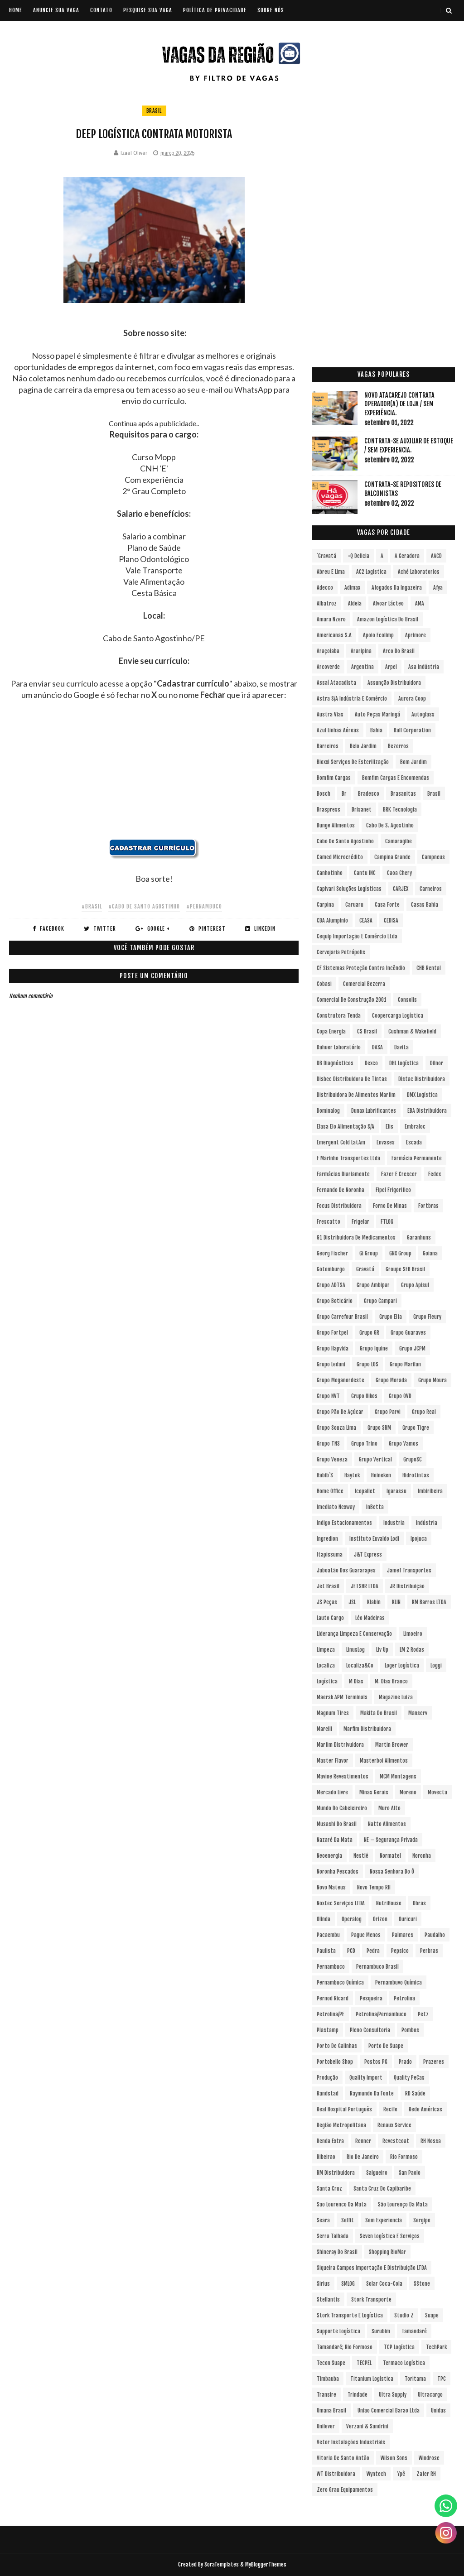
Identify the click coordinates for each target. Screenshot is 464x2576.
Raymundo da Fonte (372, 2093)
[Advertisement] (154, 775)
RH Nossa (430, 2141)
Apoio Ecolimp (378, 635)
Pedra (373, 1950)
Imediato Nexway (336, 1507)
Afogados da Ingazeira (397, 587)
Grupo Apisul (415, 1285)
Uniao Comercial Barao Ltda (389, 2410)
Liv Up (382, 1649)
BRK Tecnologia (400, 809)
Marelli (324, 1728)
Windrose (429, 2458)
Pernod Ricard (332, 1998)
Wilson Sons (394, 2458)
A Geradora (407, 556)
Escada (414, 1142)
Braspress (328, 809)
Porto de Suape (385, 2046)
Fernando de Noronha (340, 1190)
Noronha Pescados (337, 1871)
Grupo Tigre (415, 1427)
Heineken (381, 1475)
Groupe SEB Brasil (405, 1269)
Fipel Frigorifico (393, 1190)
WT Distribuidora (336, 2473)
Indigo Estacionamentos (344, 1522)
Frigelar (360, 1221)
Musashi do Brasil (337, 1824)
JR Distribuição (407, 1586)
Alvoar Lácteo (388, 603)
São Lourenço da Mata (403, 2204)
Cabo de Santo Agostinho (345, 841)
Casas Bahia (424, 904)
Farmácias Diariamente (343, 1174)
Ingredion (327, 1538)
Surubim (381, 2331)
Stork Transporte (371, 2299)
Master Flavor (332, 1760)
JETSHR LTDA (364, 1586)
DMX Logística (422, 1094)
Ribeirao (326, 2156)
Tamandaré (414, 2331)
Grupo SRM (379, 1427)
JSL (352, 1602)
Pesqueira (371, 1998)
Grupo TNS (328, 1443)
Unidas (438, 2410)
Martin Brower (391, 1744)
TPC (441, 2378)
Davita (401, 1047)
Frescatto (328, 1221)
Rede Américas (425, 2109)
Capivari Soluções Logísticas (349, 888)
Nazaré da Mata (335, 1839)
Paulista (326, 1950)
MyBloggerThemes (265, 2564)
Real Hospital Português (344, 2109)
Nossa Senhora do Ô (392, 1871)
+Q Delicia (358, 556)
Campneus (433, 857)
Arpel (391, 666)
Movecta (437, 1792)
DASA (377, 1047)
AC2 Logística (371, 571)
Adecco (325, 587)
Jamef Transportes (409, 1570)
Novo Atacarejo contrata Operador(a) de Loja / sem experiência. (399, 404)
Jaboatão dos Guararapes (346, 1570)
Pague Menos (366, 1935)
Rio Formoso (404, 2156)
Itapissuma (330, 1554)
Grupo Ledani (331, 1364)
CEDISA (391, 920)
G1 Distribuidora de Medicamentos (356, 1237)
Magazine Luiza (396, 1697)
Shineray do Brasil (337, 2252)
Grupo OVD (400, 1396)
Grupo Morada (391, 1380)
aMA (419, 603)
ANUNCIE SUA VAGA (56, 10)
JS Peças (327, 1602)
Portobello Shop (335, 2061)
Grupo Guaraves (408, 1332)
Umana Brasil (331, 2410)
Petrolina (404, 1998)
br (344, 793)
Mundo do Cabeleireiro (342, 1808)
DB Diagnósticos (335, 1063)
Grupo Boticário (335, 1301)
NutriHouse (388, 1903)
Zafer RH (426, 2473)
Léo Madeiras (370, 1618)
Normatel (390, 1855)
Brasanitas (403, 793)
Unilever (326, 2426)
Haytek (352, 1475)
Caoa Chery (399, 873)
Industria (394, 1522)
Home (15, 10)
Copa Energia (331, 1031)
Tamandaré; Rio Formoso (344, 2347)
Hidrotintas (415, 1475)
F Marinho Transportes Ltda (348, 1158)
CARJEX (400, 888)
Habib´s (325, 1475)
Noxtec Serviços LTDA (341, 1903)
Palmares (402, 1935)
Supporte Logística (338, 2331)
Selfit (347, 2220)
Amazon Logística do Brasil (387, 619)
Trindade (357, 2394)
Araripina (361, 651)
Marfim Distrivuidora (340, 1744)
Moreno (408, 1792)
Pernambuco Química (340, 1982)
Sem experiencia (383, 2220)
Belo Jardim (363, 746)
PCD (351, 1950)
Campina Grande (392, 857)
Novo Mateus (331, 1887)
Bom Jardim (413, 762)
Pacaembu (328, 1935)
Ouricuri (408, 1919)
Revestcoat (395, 2141)
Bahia (376, 730)
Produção (327, 2077)
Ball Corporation (412, 730)
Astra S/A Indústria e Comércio (352, 698)
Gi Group (368, 1253)
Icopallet (365, 1491)
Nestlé (360, 1855)
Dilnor (436, 1063)
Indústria (426, 1522)
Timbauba (328, 2378)
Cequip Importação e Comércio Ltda (357, 936)
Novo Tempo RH (374, 1887)
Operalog (352, 1919)
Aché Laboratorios (419, 571)
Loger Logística (402, 1665)
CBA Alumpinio (332, 920)
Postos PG (375, 2061)
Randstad (327, 2093)
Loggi (436, 1665)
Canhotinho (330, 873)
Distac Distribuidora (421, 1079)
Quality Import (365, 2077)
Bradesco (368, 793)
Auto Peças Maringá (377, 714)
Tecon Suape (331, 2363)
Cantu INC (365, 873)
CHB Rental (428, 968)
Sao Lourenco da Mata (342, 2204)
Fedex (434, 1174)
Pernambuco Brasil (377, 1966)
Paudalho (435, 1935)
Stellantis (328, 2299)
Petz (423, 2014)
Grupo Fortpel (332, 1332)
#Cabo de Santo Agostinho (144, 906)
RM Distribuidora (336, 2172)
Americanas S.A (334, 635)
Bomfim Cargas (334, 777)
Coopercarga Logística (397, 1015)
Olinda (323, 1919)
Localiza (326, 1665)
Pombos (410, 2030)
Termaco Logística (404, 2363)
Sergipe (421, 2220)
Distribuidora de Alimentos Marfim (356, 1094)
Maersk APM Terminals (342, 1697)
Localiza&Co (359, 1665)
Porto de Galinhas (337, 2046)
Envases (386, 1142)
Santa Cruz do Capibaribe (382, 2188)
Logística (327, 1681)
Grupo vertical (375, 1459)
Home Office (330, 1491)
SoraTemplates (221, 2564)
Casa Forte (387, 904)
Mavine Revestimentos (342, 1776)
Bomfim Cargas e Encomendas (395, 777)
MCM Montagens (398, 1776)
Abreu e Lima (331, 571)
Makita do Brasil (378, 1713)
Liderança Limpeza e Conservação (354, 1633)
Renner (363, 2141)
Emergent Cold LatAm (341, 1142)
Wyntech (376, 2473)
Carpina (325, 904)
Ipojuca (419, 1538)
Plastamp (327, 2030)
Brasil (154, 110)
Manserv (417, 1713)
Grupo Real (424, 1411)
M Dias (356, 1681)
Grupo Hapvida (332, 1348)
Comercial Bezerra (364, 983)
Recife (390, 2109)
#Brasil (92, 906)
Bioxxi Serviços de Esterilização (353, 762)
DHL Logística (404, 1063)
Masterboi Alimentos (384, 1760)
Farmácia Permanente (417, 1158)
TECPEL (364, 2363)
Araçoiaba (328, 651)
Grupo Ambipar (373, 1285)
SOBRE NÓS (270, 10)
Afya (438, 587)
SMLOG (348, 2283)
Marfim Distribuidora (367, 1728)
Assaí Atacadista (336, 682)
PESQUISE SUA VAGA (147, 10)
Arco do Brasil (399, 651)
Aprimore (415, 635)
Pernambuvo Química (398, 1982)
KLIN (396, 1602)
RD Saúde (415, 2093)
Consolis (407, 999)
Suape (432, 2315)
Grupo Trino (364, 1443)
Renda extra (330, 2141)
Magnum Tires (333, 1713)
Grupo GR (369, 1332)
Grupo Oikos (364, 1396)
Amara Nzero (331, 619)
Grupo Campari (380, 1301)
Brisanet (362, 809)
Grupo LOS (367, 1364)
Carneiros (431, 888)
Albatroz (327, 603)
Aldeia (355, 603)
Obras (419, 1903)
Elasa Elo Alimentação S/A (345, 1126)
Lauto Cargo (330, 1618)
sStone (422, 2283)
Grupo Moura (432, 1380)
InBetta (375, 1507)
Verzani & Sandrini (367, 2426)
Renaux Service (394, 2125)
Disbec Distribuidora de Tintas (352, 1079)
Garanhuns (419, 1237)
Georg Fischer (332, 1253)
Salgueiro (376, 2172)
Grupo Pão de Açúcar (340, 1411)
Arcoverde (328, 666)
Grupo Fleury (427, 1316)
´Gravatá (326, 556)
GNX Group (400, 1253)
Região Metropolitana (341, 2125)
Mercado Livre (332, 1792)
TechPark (436, 2347)
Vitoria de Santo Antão (343, 2458)
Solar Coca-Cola (384, 2283)
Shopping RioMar (387, 2252)
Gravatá (365, 1269)
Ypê (401, 2473)
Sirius (323, 2283)
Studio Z (404, 2315)
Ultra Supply (392, 2394)
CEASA (365, 920)
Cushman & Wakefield (412, 1031)
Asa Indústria (423, 666)
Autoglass (423, 714)
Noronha (421, 1855)
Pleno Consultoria (370, 2030)
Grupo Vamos (403, 1443)
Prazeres (433, 2061)
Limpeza (326, 1649)
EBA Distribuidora (427, 1110)
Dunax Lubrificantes (373, 1110)
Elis (389, 1126)
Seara (323, 2220)
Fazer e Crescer (399, 1174)
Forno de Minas (390, 1205)
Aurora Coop (412, 698)
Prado (405, 2061)
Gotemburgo (331, 1269)
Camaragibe (398, 841)
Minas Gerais (373, 1792)
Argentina (362, 666)
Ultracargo (430, 2394)
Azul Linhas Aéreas (338, 730)
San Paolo (409, 2172)
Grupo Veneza (332, 1459)
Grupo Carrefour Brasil (342, 1316)
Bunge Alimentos (336, 825)
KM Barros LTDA (429, 1602)
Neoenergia (329, 1855)
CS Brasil (367, 1031)
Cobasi (324, 983)
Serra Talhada (332, 2236)
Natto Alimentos (387, 1824)
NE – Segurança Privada (391, 1839)
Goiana (430, 1253)
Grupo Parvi (388, 1411)
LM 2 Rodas (412, 1649)
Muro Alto (389, 1808)
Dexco (371, 1063)
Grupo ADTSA (331, 1285)
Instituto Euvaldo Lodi (374, 1538)
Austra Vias (330, 714)
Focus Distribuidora (339, 1205)
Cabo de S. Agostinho (390, 825)
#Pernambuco (204, 906)
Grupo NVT (328, 1396)
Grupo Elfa (390, 1316)
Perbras (429, 1950)
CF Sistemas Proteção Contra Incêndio (361, 968)
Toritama (415, 2378)
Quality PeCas (409, 2077)
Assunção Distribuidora (394, 682)
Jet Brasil (328, 1586)
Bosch (323, 793)
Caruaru (354, 904)
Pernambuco (331, 1966)
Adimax (352, 587)
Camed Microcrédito (340, 857)
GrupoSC (412, 1459)
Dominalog (328, 1110)
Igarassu (396, 1491)
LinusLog (355, 1649)
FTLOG (387, 1221)
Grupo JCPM (412, 1348)
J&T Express (368, 1554)
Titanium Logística (371, 2378)
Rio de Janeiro (363, 2156)
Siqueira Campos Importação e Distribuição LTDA (372, 2267)
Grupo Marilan (405, 1364)
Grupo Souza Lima (336, 1427)
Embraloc (415, 1126)
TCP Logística (399, 2347)
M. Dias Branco (391, 1681)
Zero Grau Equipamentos (345, 2489)
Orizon (380, 1919)
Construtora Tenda (339, 1015)
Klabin (374, 1602)
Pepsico (400, 1950)
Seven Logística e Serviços (390, 2236)
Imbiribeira (430, 1491)
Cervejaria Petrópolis (341, 952)
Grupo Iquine (374, 1348)
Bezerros (398, 746)
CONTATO (101, 10)
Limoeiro (412, 1633)
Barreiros (327, 746)
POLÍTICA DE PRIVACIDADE (214, 10)
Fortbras (428, 1205)
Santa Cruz (329, 2188)
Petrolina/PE (330, 2014)
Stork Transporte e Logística (350, 2315)
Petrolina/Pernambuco (381, 2014)
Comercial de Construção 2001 (352, 999)
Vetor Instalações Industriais (351, 2442)
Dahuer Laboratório (339, 1047)
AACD (436, 556)
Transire (326, 2394)
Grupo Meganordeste (340, 1380)
